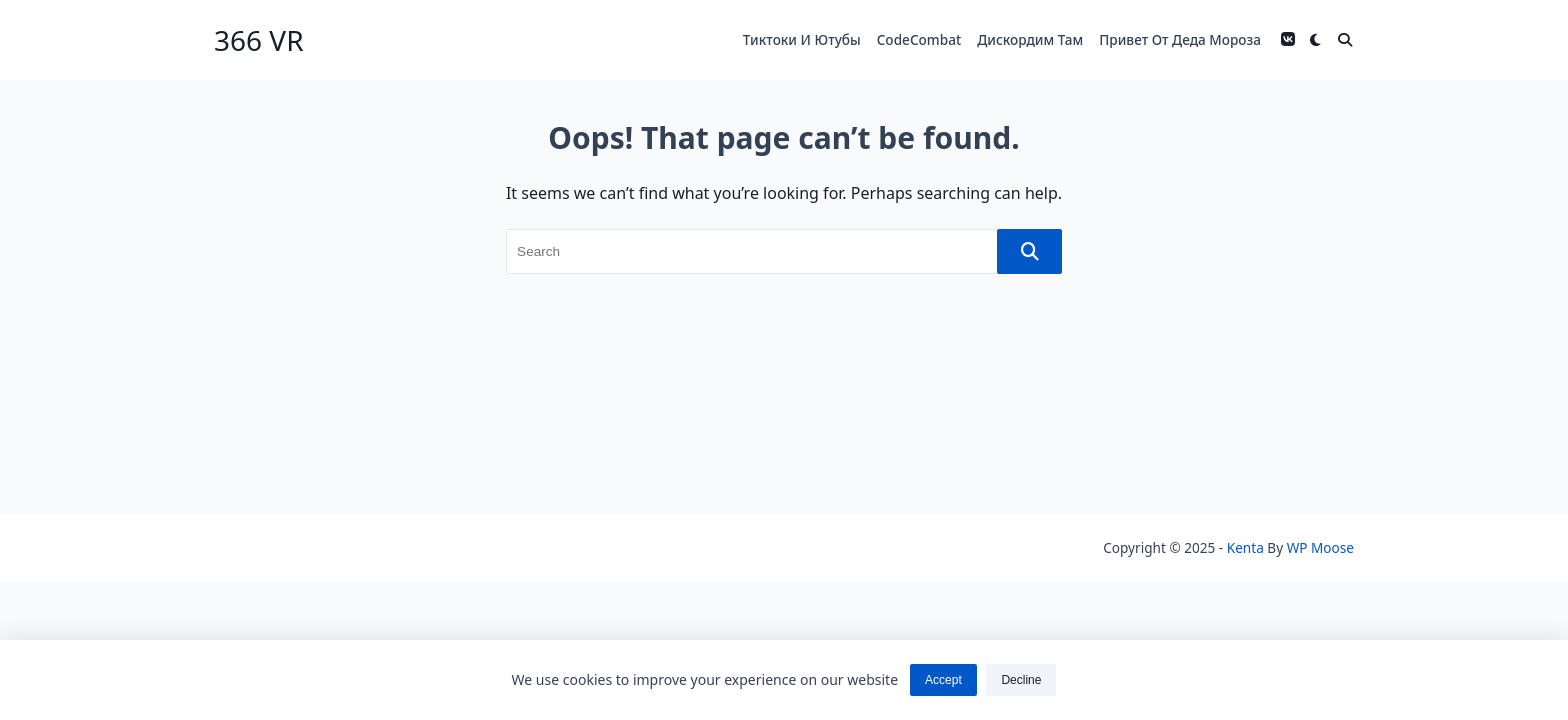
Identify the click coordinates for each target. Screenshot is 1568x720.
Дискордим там (1030, 39)
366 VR (259, 40)
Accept (943, 680)
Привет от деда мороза (1180, 39)
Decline (1021, 680)
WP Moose (1320, 547)
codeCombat (919, 39)
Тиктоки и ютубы (802, 39)
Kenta (1245, 547)
